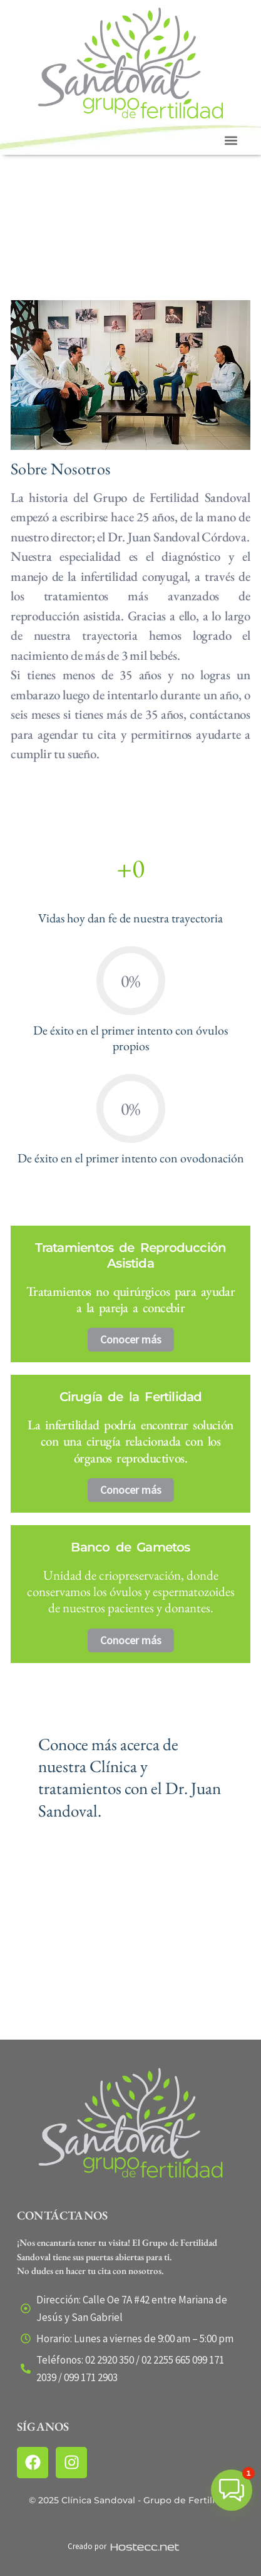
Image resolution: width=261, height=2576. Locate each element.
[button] (230, 140)
